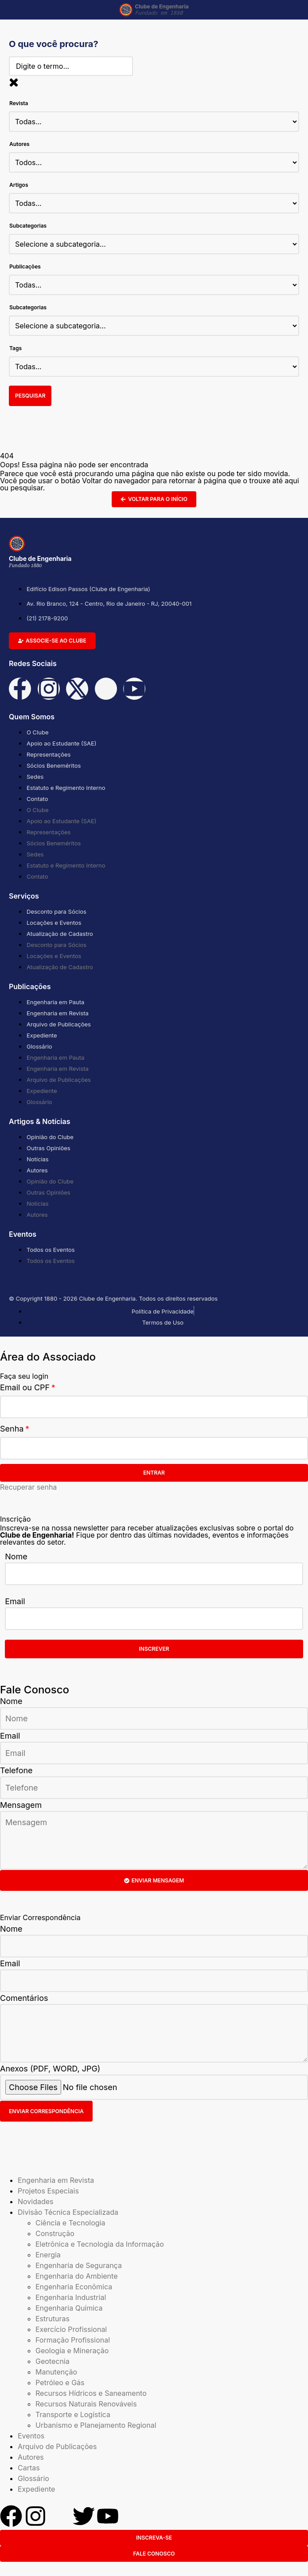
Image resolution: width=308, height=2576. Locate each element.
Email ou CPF (25, 1387)
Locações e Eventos (54, 922)
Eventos (31, 2435)
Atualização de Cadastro (60, 933)
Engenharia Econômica (73, 2286)
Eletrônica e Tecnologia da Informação (99, 2244)
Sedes (35, 776)
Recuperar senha (28, 1487)
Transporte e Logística (72, 2414)
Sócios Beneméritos (54, 765)
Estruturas (52, 2318)
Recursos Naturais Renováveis (86, 2403)
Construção (54, 2233)
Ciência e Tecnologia (70, 2222)
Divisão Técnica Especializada (68, 2212)
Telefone (16, 1770)
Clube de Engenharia (161, 9)
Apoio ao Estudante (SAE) (62, 743)
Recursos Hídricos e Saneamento (91, 2393)
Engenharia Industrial (70, 2297)
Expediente (42, 1035)
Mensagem (21, 1805)
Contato (37, 798)
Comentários (24, 1998)
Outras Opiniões (48, 1148)
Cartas (29, 2467)
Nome (16, 1556)
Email (15, 1601)
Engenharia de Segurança (78, 2265)
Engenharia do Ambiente (76, 2276)
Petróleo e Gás (60, 2382)
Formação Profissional (72, 2339)
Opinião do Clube (50, 1136)
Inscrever (154, 1648)
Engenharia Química (68, 2308)
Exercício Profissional (71, 2329)
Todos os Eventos (51, 1249)
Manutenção (56, 2371)
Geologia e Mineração (72, 2350)
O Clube (37, 732)
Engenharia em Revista (58, 1013)
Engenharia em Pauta (55, 1002)
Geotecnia (52, 2361)
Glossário (39, 1046)
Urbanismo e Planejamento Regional (95, 2425)
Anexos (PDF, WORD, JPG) (50, 2068)
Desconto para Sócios (56, 911)
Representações (48, 754)
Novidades (36, 2201)
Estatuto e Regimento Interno (66, 787)
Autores (37, 1170)
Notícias (38, 1159)
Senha (11, 1428)
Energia (48, 2254)
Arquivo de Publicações (59, 1024)
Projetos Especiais (48, 2190)
